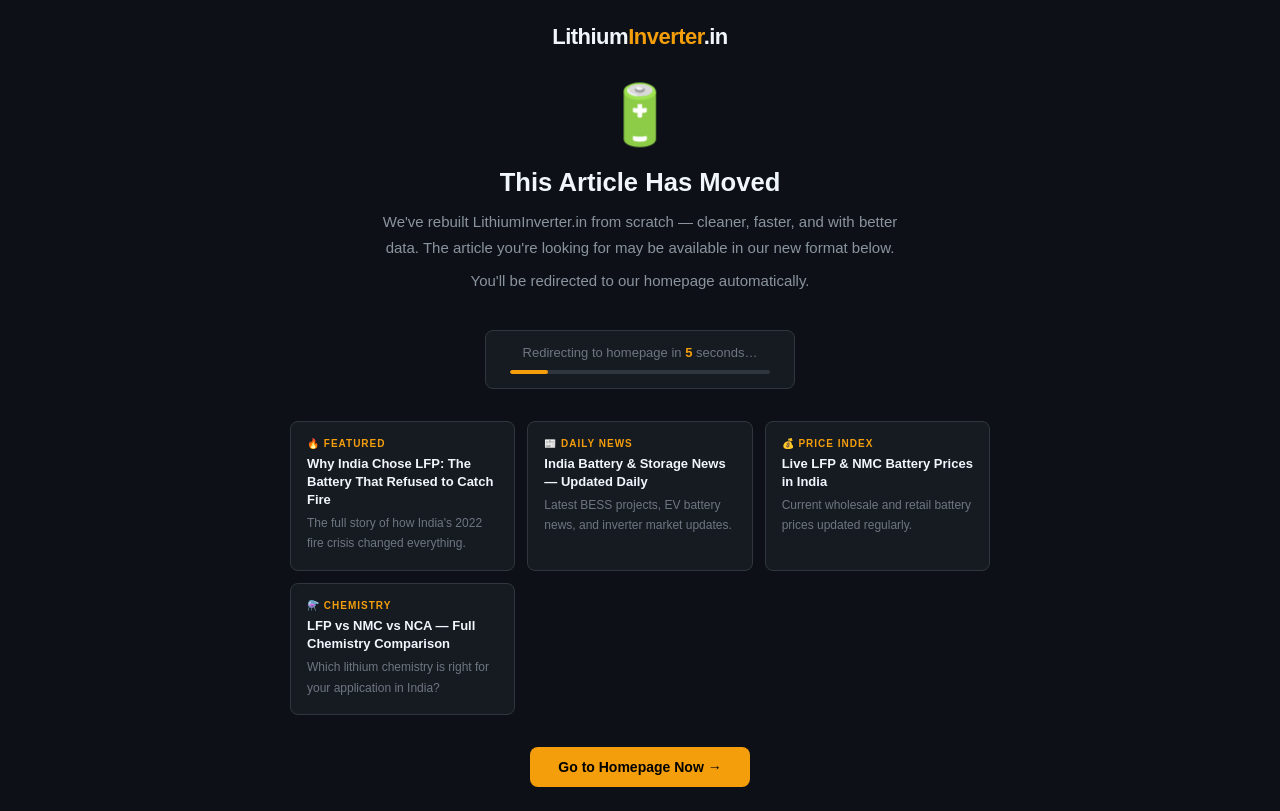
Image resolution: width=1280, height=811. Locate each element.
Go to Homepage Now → (639, 767)
